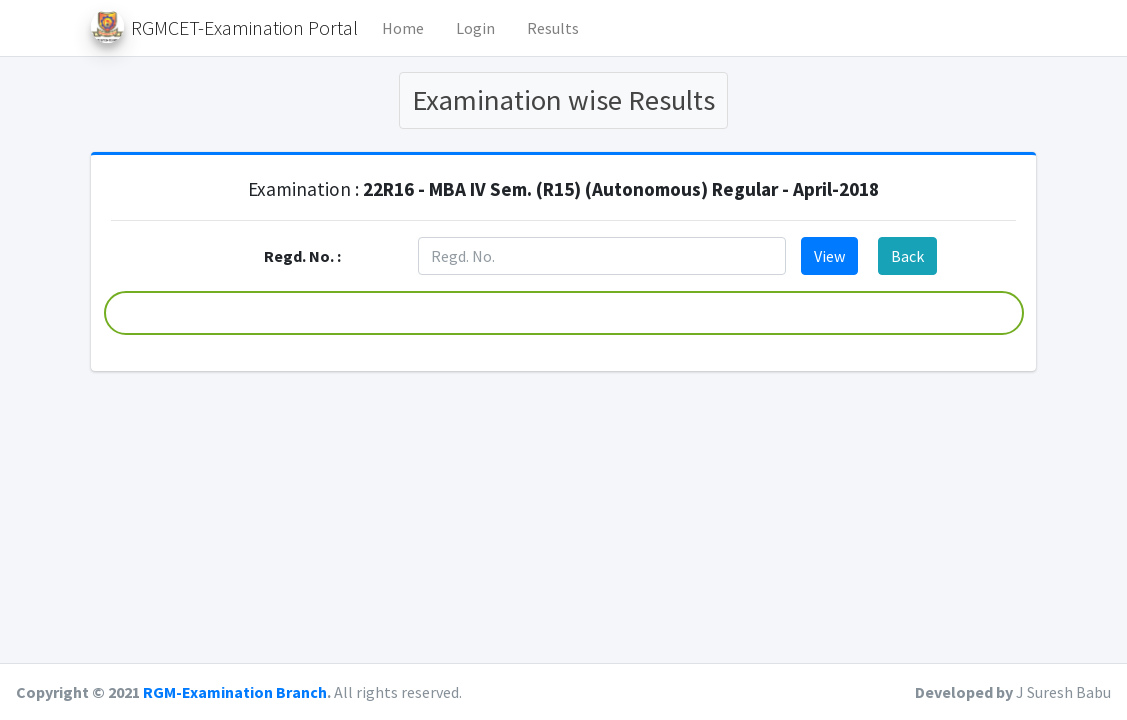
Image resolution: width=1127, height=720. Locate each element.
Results (553, 28)
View (829, 256)
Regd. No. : (302, 256)
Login (475, 28)
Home (403, 28)
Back (907, 256)
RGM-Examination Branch (235, 692)
